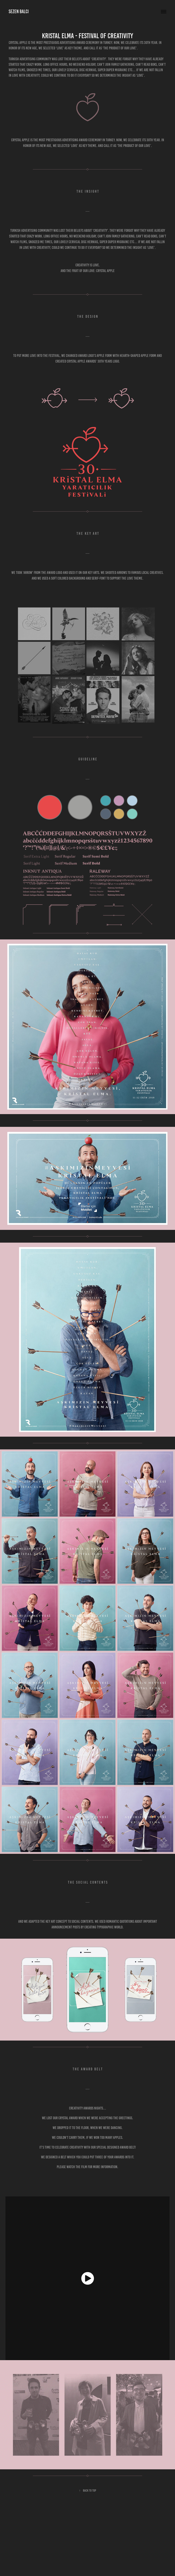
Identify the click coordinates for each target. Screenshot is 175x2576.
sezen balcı (19, 11)
